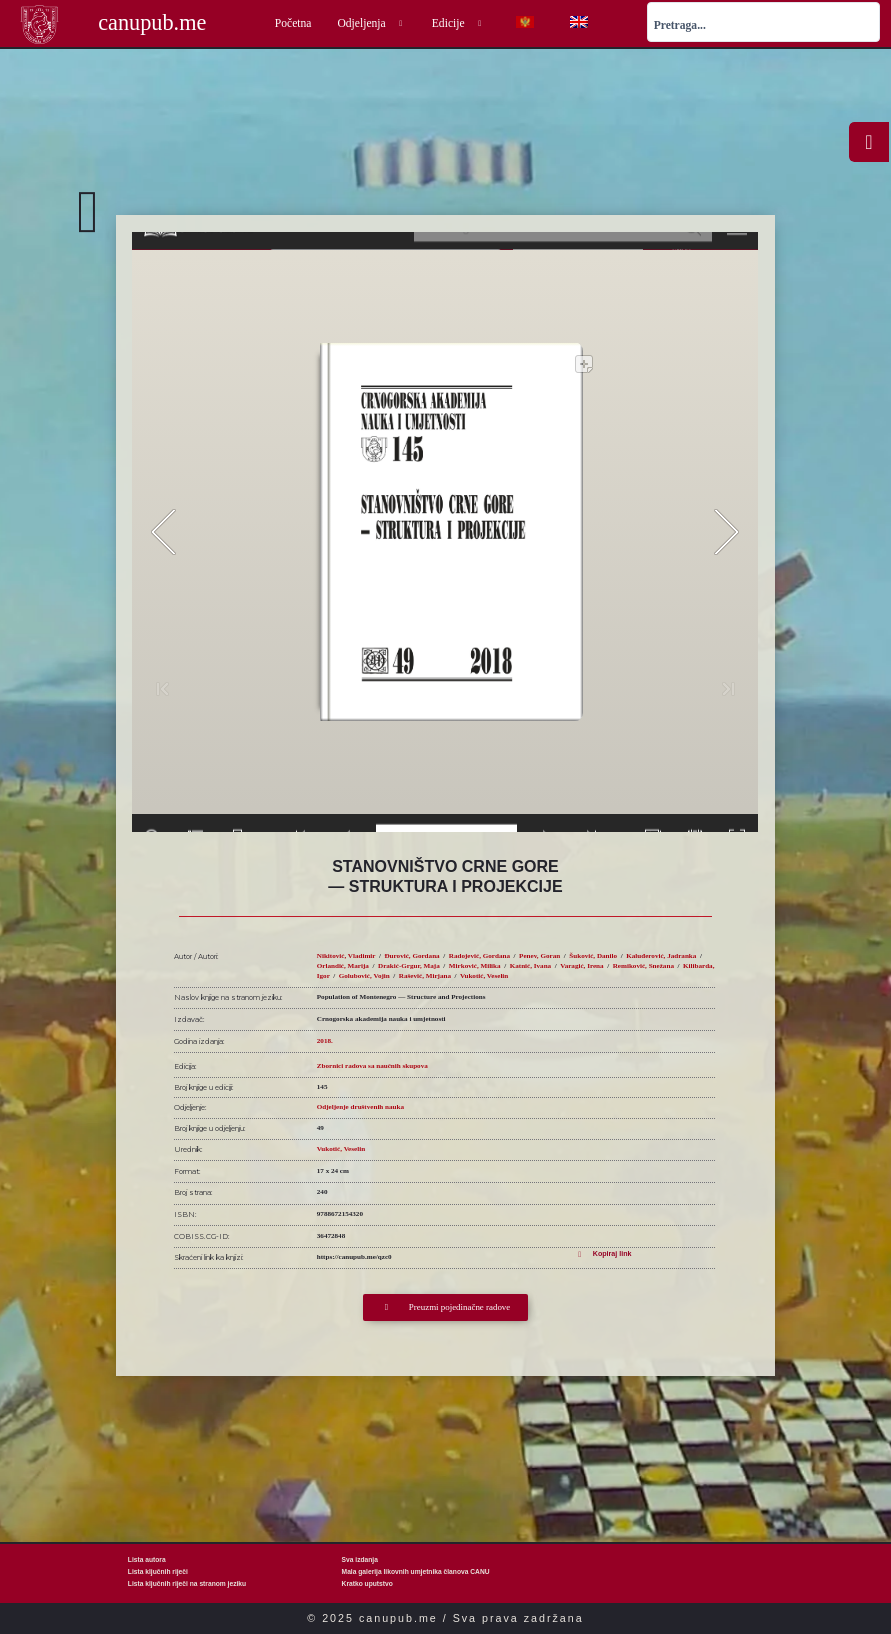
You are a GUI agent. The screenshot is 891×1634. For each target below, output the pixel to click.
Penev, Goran (539, 956)
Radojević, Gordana (479, 956)
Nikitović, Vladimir (346, 956)
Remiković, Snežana (643, 966)
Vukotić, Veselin (484, 976)
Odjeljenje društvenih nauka (360, 1107)
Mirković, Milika (475, 966)
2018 (324, 1041)
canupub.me (152, 22)
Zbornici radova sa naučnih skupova (372, 1066)
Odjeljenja (371, 24)
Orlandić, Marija (343, 966)
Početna (293, 23)
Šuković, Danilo (593, 956)
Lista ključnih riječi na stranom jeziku (187, 1583)
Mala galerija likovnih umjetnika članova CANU (416, 1571)
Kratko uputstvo (367, 1583)
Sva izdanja (360, 1559)
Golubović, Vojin (364, 976)
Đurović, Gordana (411, 956)
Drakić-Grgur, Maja (409, 966)
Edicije (458, 24)
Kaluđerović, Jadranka (661, 956)
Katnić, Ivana (530, 966)
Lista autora (147, 1559)
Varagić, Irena (581, 966)
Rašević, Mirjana (425, 976)
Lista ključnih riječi (158, 1571)
